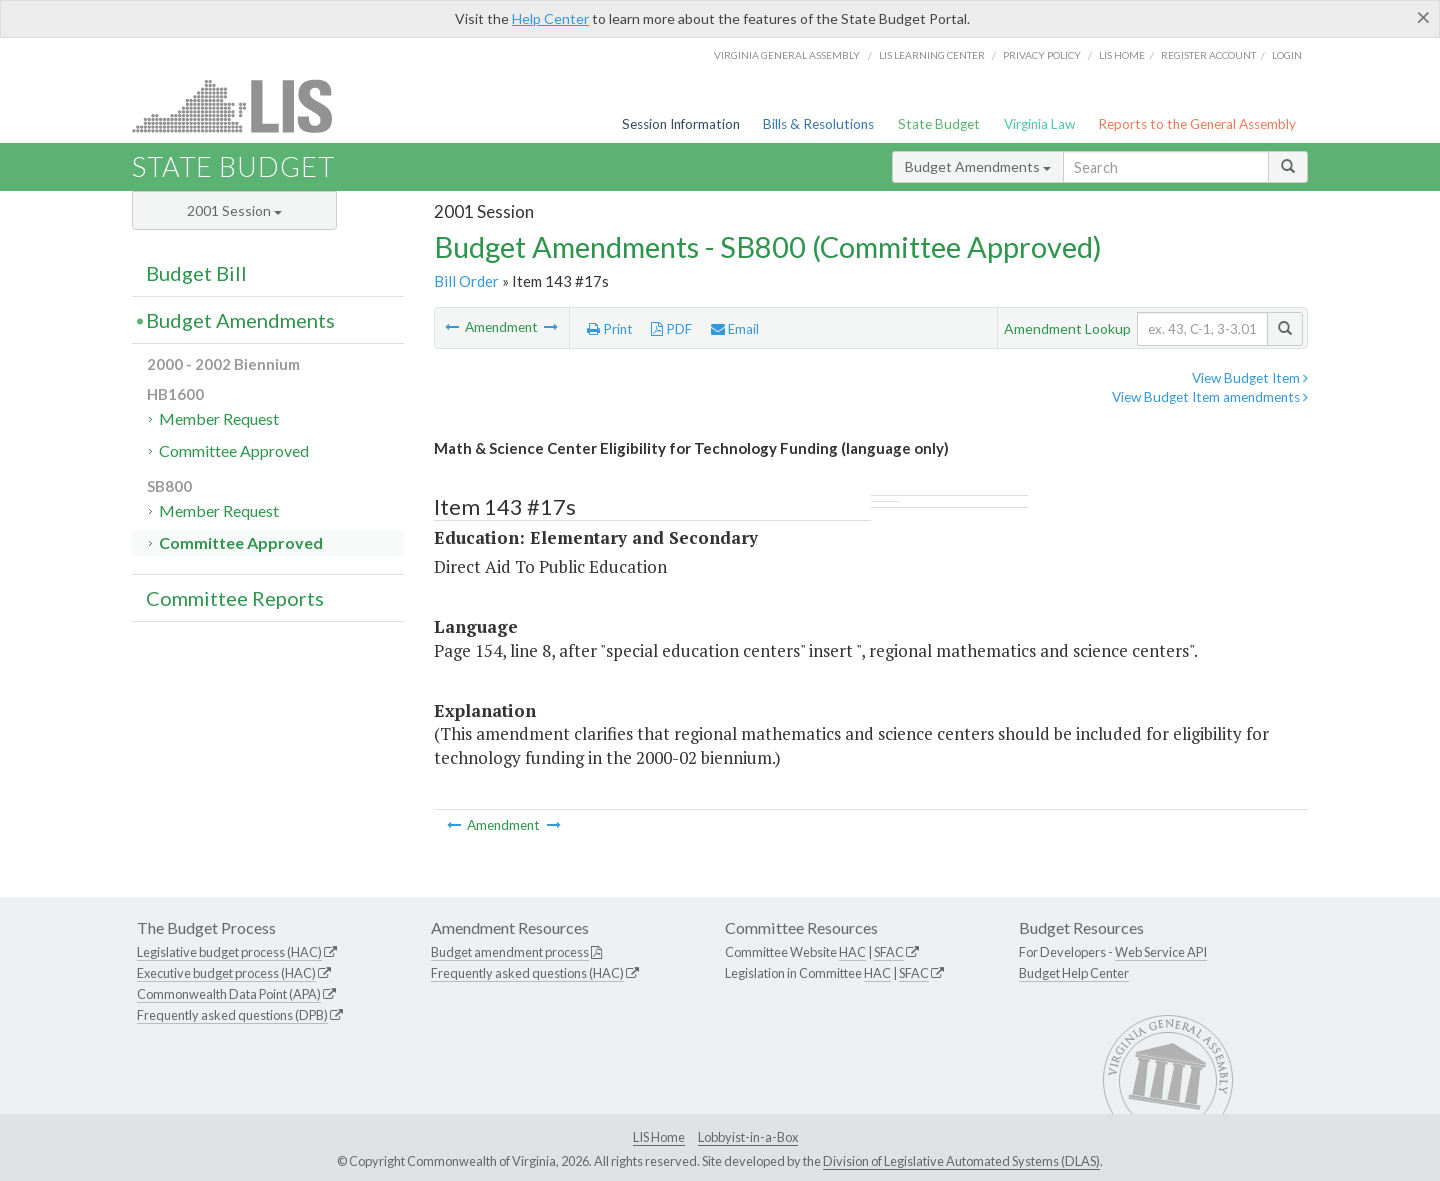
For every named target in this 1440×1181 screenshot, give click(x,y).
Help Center (550, 18)
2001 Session (234, 210)
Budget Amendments (978, 166)
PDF (671, 329)
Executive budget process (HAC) (226, 973)
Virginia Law (1039, 124)
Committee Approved (234, 450)
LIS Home (659, 1137)
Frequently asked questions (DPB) (232, 1015)
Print (610, 329)
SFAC (889, 952)
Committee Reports (235, 598)
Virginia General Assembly (787, 55)
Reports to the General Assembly (1197, 124)
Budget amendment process (510, 952)
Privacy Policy (1042, 55)
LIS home (1122, 55)
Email (735, 329)
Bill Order (466, 281)
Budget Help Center (1074, 973)
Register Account (1208, 55)
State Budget (939, 124)
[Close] (1423, 17)
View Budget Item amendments (1210, 397)
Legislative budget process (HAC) (229, 952)
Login (1287, 55)
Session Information (681, 124)
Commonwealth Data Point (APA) (229, 994)
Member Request (219, 418)
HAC (852, 952)
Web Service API (1161, 952)
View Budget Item (1250, 378)
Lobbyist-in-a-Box (748, 1137)
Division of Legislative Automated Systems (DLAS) (961, 1161)
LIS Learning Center (932, 55)
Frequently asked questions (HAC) (527, 973)
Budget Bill (196, 273)
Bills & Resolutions (818, 124)
